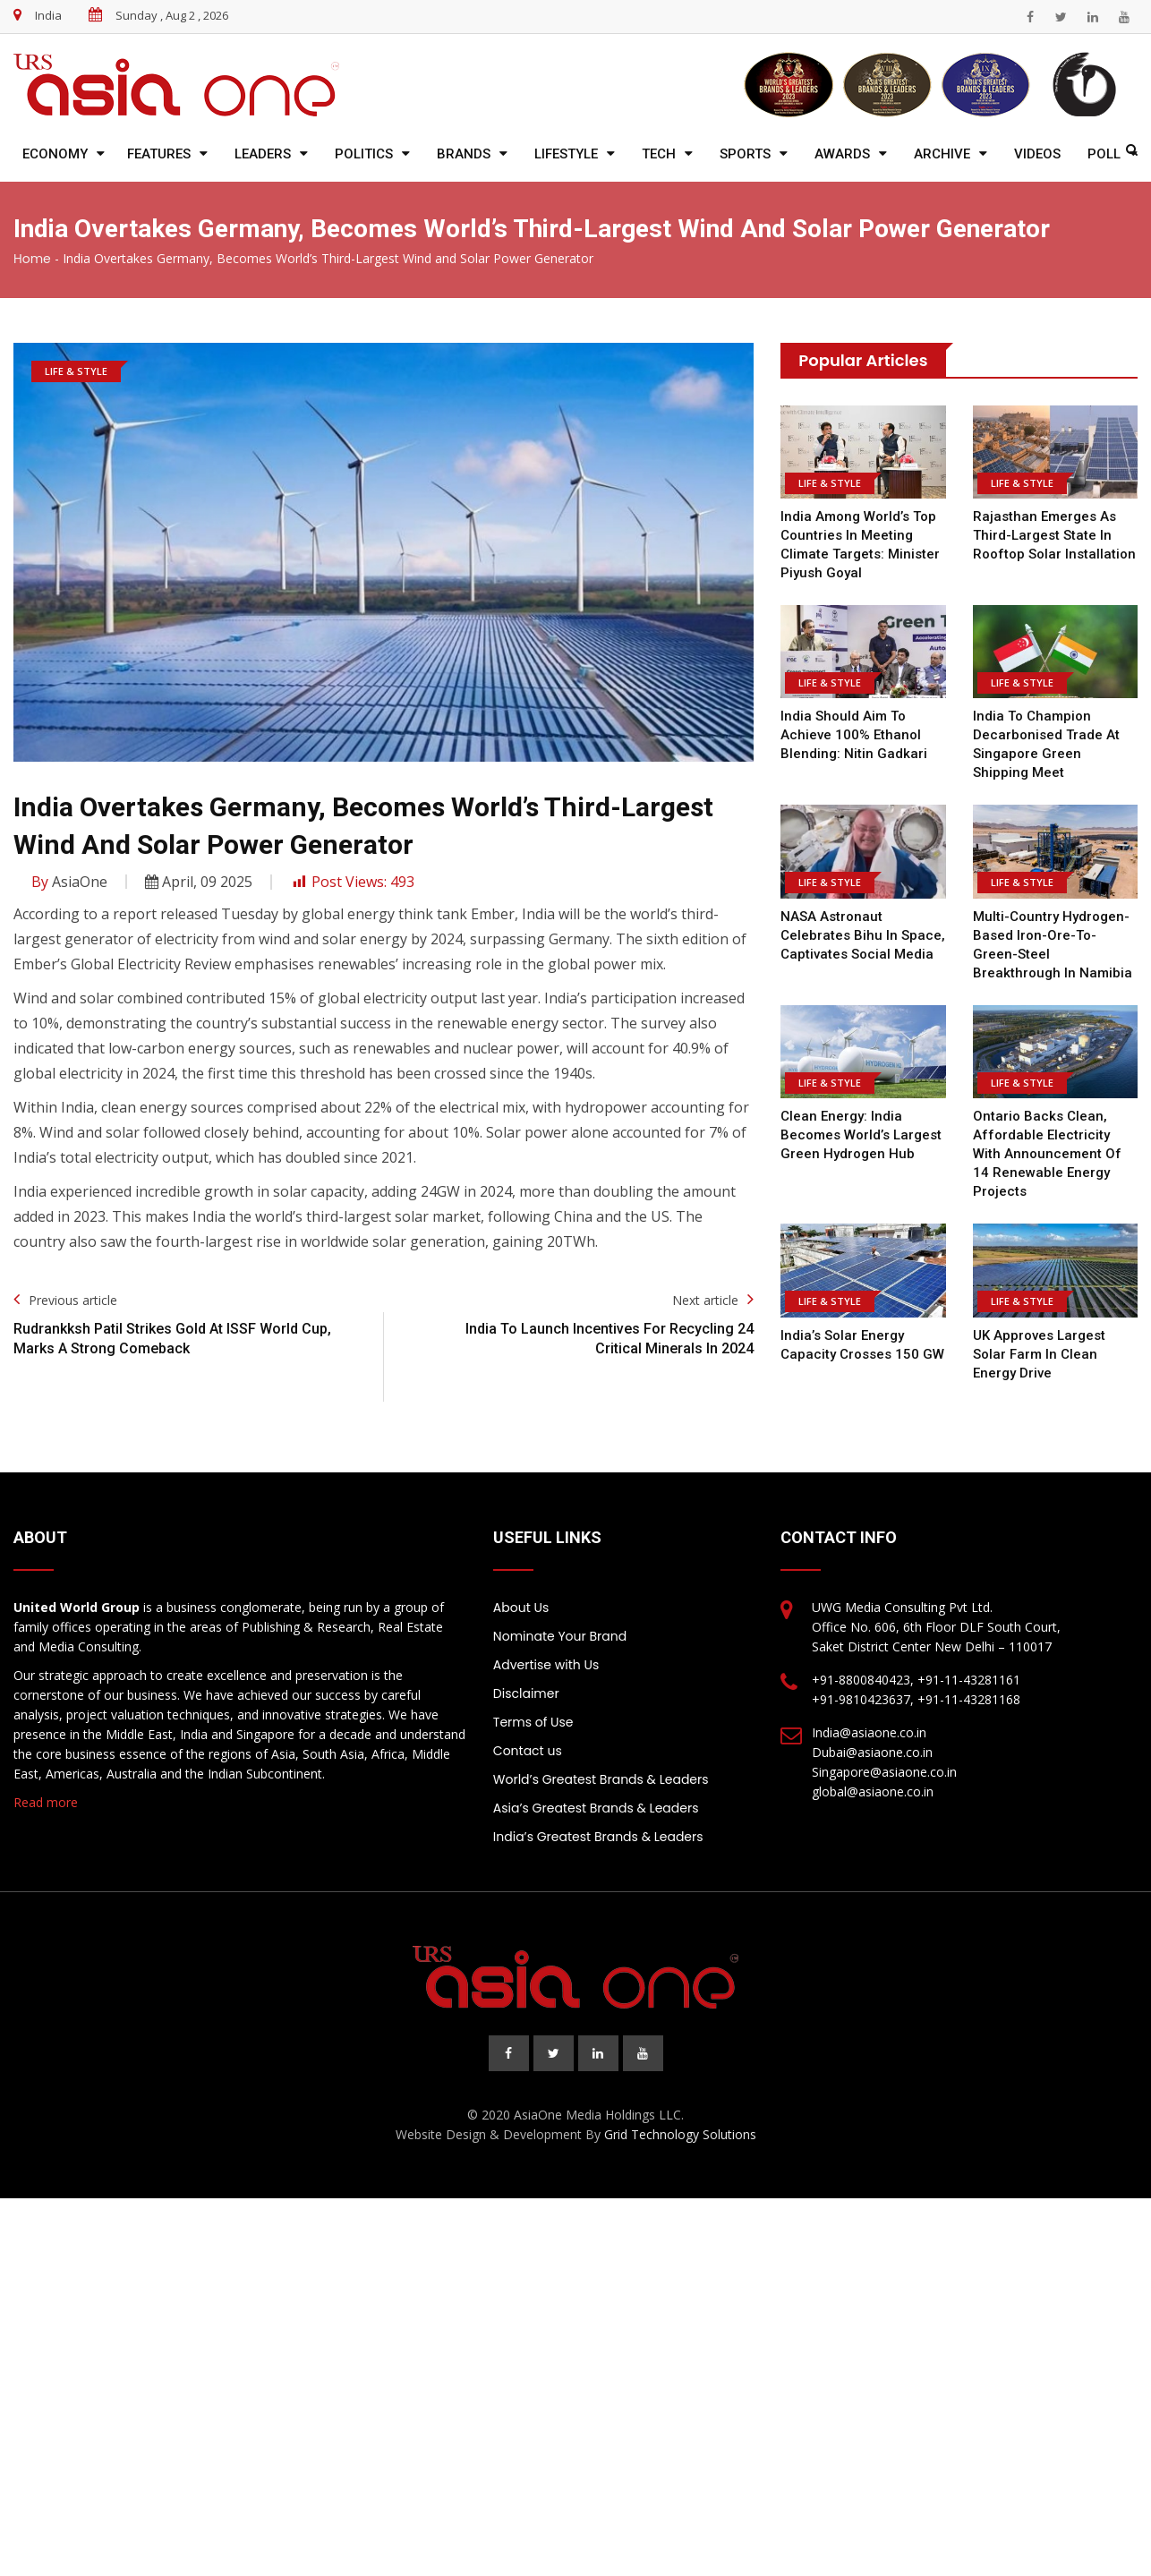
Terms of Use (533, 1722)
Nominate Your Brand (560, 1636)
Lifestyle (566, 154)
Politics (364, 154)
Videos (1037, 154)
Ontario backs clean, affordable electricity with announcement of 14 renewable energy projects (1047, 1153)
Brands (463, 154)
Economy (55, 154)
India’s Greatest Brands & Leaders (598, 1837)
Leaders (262, 154)
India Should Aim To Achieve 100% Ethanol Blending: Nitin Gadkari (853, 735)
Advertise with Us (546, 1665)
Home (32, 259)
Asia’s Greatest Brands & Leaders (596, 1808)
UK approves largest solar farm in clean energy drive (1039, 1354)
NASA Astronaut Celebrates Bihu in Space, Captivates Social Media (862, 935)
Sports (745, 154)
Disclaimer (526, 1693)
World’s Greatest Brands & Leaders (601, 1779)
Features (159, 154)
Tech (659, 154)
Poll (1104, 154)
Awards (842, 154)
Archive (942, 154)
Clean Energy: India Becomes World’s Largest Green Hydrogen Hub (861, 1135)
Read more (45, 1802)
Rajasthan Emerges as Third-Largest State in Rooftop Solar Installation (1053, 535)
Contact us (527, 1751)
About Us (521, 1607)
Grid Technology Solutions (680, 2134)
